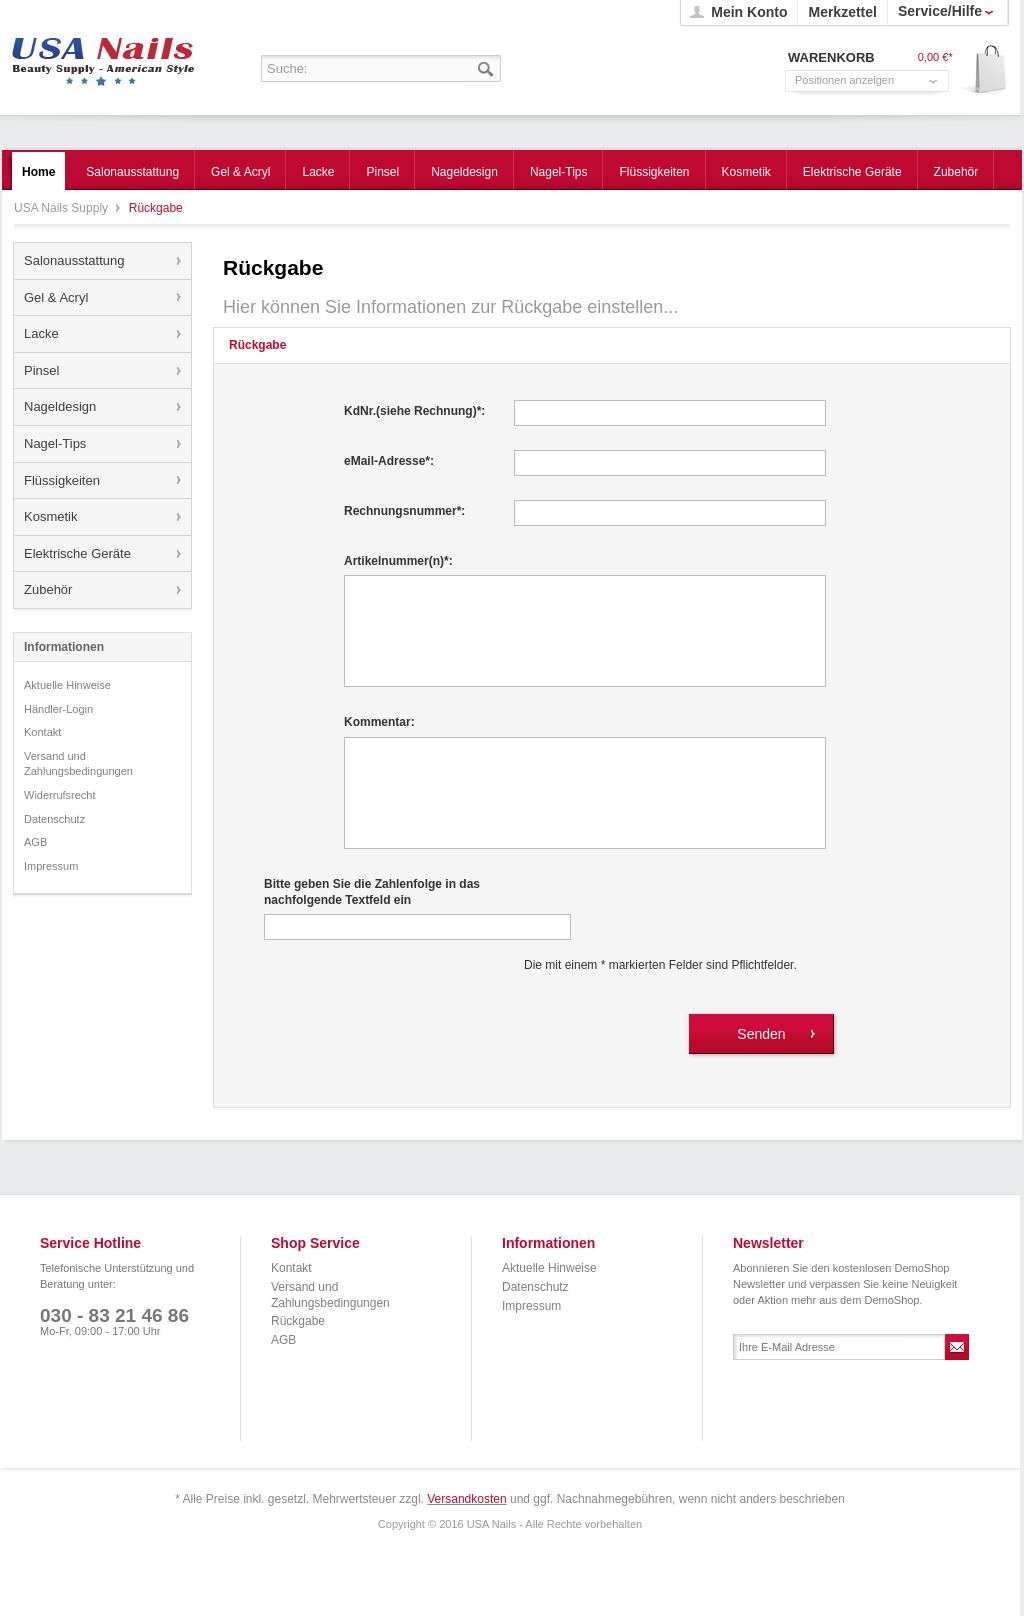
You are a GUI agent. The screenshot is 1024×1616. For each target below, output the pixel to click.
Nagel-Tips (55, 443)
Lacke (41, 333)
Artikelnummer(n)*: (398, 561)
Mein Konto (749, 12)
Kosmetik (50, 516)
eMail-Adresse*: (389, 461)
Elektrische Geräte (77, 553)
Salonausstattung (74, 260)
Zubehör (48, 589)
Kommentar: (379, 722)
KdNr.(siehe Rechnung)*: (414, 411)
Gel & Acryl (56, 297)
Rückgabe (298, 1321)
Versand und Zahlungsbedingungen (78, 764)
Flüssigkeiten (62, 480)
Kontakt (42, 732)
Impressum (51, 866)
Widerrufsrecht (60, 795)
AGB (35, 842)
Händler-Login (58, 709)
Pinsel (41, 370)
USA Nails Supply (103, 55)
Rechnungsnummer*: (404, 511)
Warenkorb (983, 70)
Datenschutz (54, 819)
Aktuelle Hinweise (67, 685)
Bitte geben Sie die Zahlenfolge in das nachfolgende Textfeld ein (372, 892)
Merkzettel (842, 12)
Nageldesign (60, 406)
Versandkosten (466, 1499)
